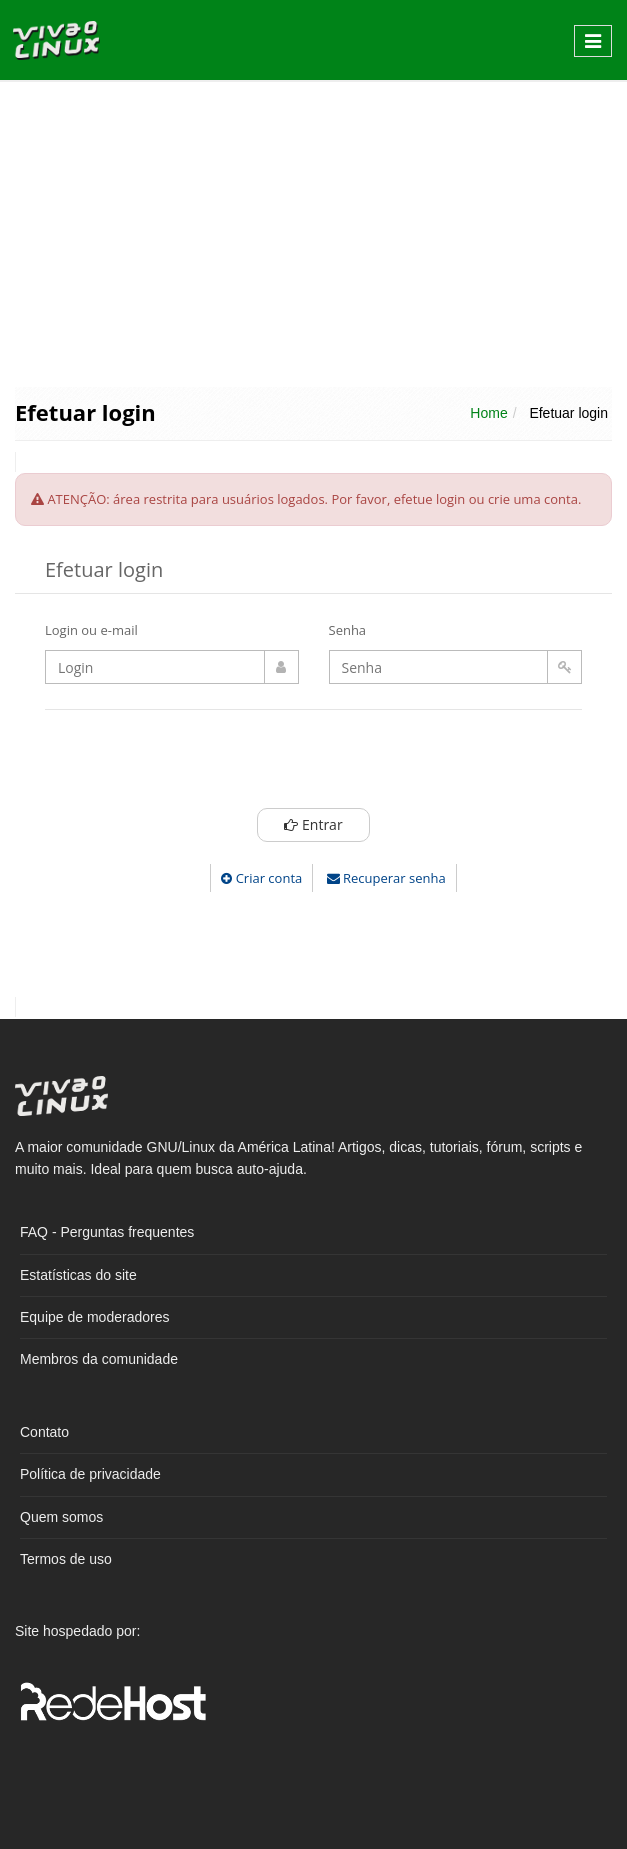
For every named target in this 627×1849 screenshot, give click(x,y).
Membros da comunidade (99, 1359)
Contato (44, 1432)
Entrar (313, 824)
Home (488, 413)
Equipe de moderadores (94, 1317)
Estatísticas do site (78, 1275)
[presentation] (314, 764)
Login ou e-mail (91, 630)
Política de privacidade (90, 1474)
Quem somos (61, 1517)
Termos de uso (66, 1559)
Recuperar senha (386, 878)
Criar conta (261, 878)
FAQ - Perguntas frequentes (107, 1232)
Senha (348, 630)
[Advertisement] (313, 232)
